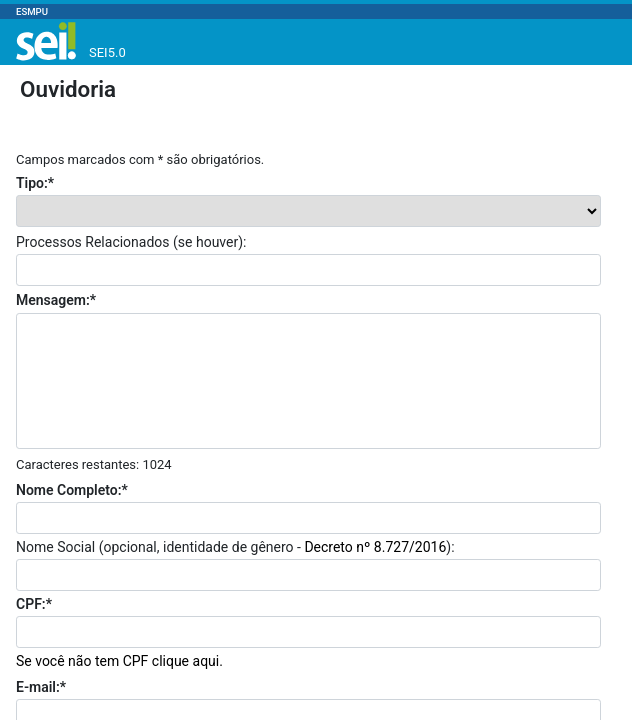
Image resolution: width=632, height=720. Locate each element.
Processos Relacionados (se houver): (131, 242)
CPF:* (34, 604)
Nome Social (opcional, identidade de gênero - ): (235, 547)
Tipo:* (35, 183)
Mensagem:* (56, 300)
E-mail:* (41, 687)
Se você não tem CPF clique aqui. (119, 661)
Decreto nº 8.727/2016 (375, 547)
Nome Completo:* (72, 490)
